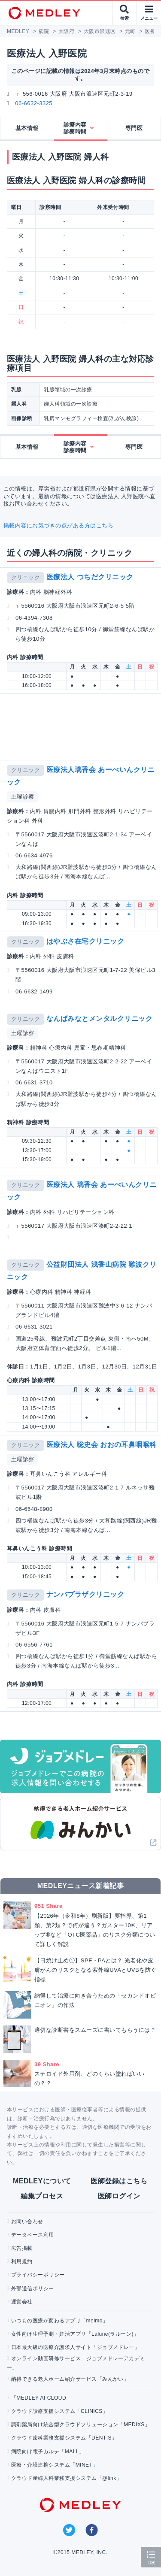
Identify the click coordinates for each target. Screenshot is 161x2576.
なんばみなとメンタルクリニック (99, 1018)
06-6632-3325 (33, 103)
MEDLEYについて (42, 2181)
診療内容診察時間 (75, 128)
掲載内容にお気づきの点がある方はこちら (58, 525)
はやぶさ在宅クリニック (85, 941)
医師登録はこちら (119, 2181)
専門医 (134, 128)
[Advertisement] (82, 727)
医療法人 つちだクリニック (90, 577)
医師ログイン (119, 2196)
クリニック (25, 577)
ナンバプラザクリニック (85, 1594)
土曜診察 (22, 796)
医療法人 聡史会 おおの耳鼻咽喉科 (101, 1444)
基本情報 (27, 128)
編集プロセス (42, 2196)
